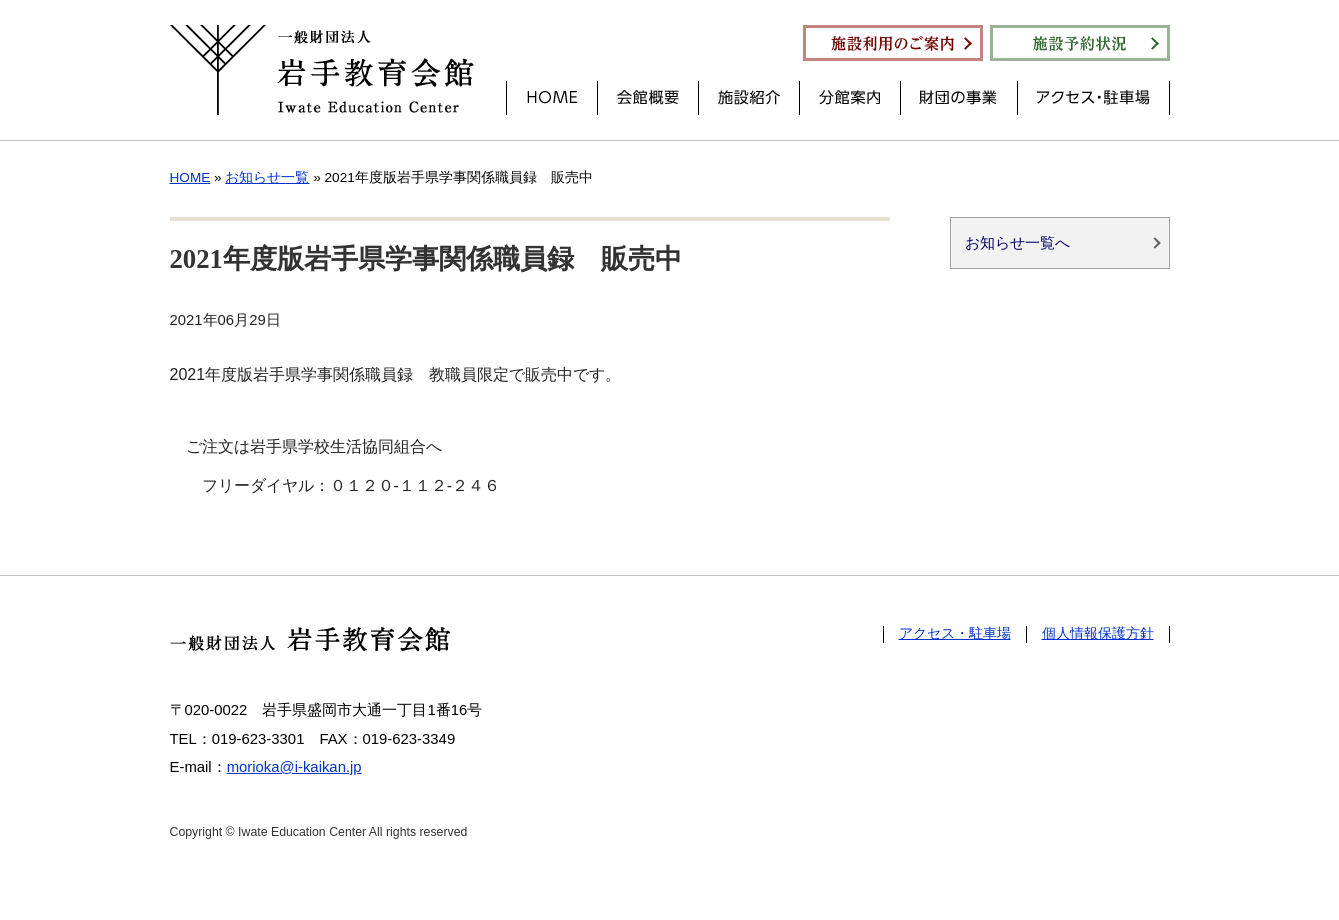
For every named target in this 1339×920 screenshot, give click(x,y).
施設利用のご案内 (893, 43)
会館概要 (648, 98)
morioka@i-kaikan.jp (294, 767)
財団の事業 (959, 98)
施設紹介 (749, 98)
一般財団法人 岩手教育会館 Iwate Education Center (322, 70)
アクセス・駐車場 (1093, 98)
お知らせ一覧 (267, 177)
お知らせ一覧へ (1017, 245)
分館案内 (850, 98)
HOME (552, 98)
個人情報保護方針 (1098, 633)
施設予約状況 (1080, 43)
